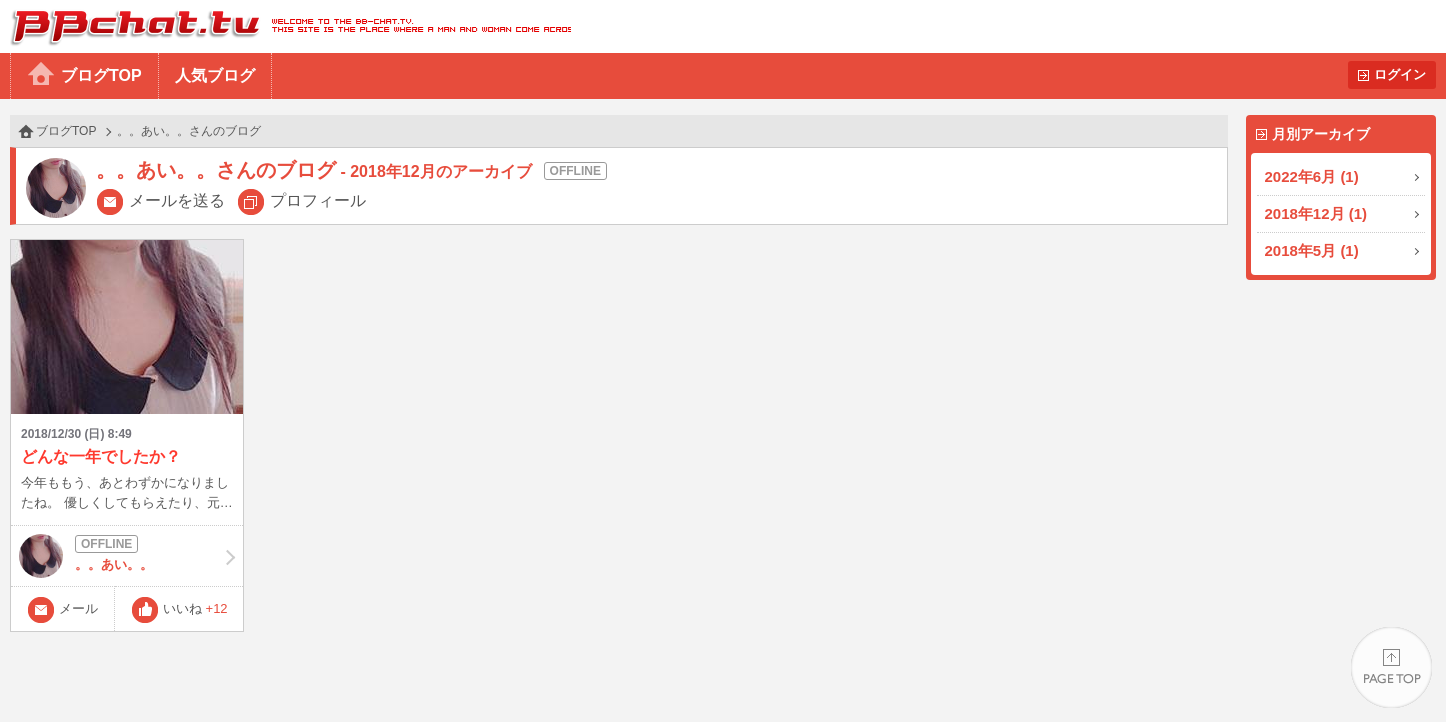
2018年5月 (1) (1312, 250)
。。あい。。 (127, 556)
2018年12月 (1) (1316, 213)
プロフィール (318, 200)
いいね (195, 608)
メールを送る (177, 200)
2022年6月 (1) (1312, 176)
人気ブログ (215, 75)
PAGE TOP (1391, 667)
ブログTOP (101, 75)
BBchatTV (285, 26)
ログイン (1400, 74)
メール (78, 608)
